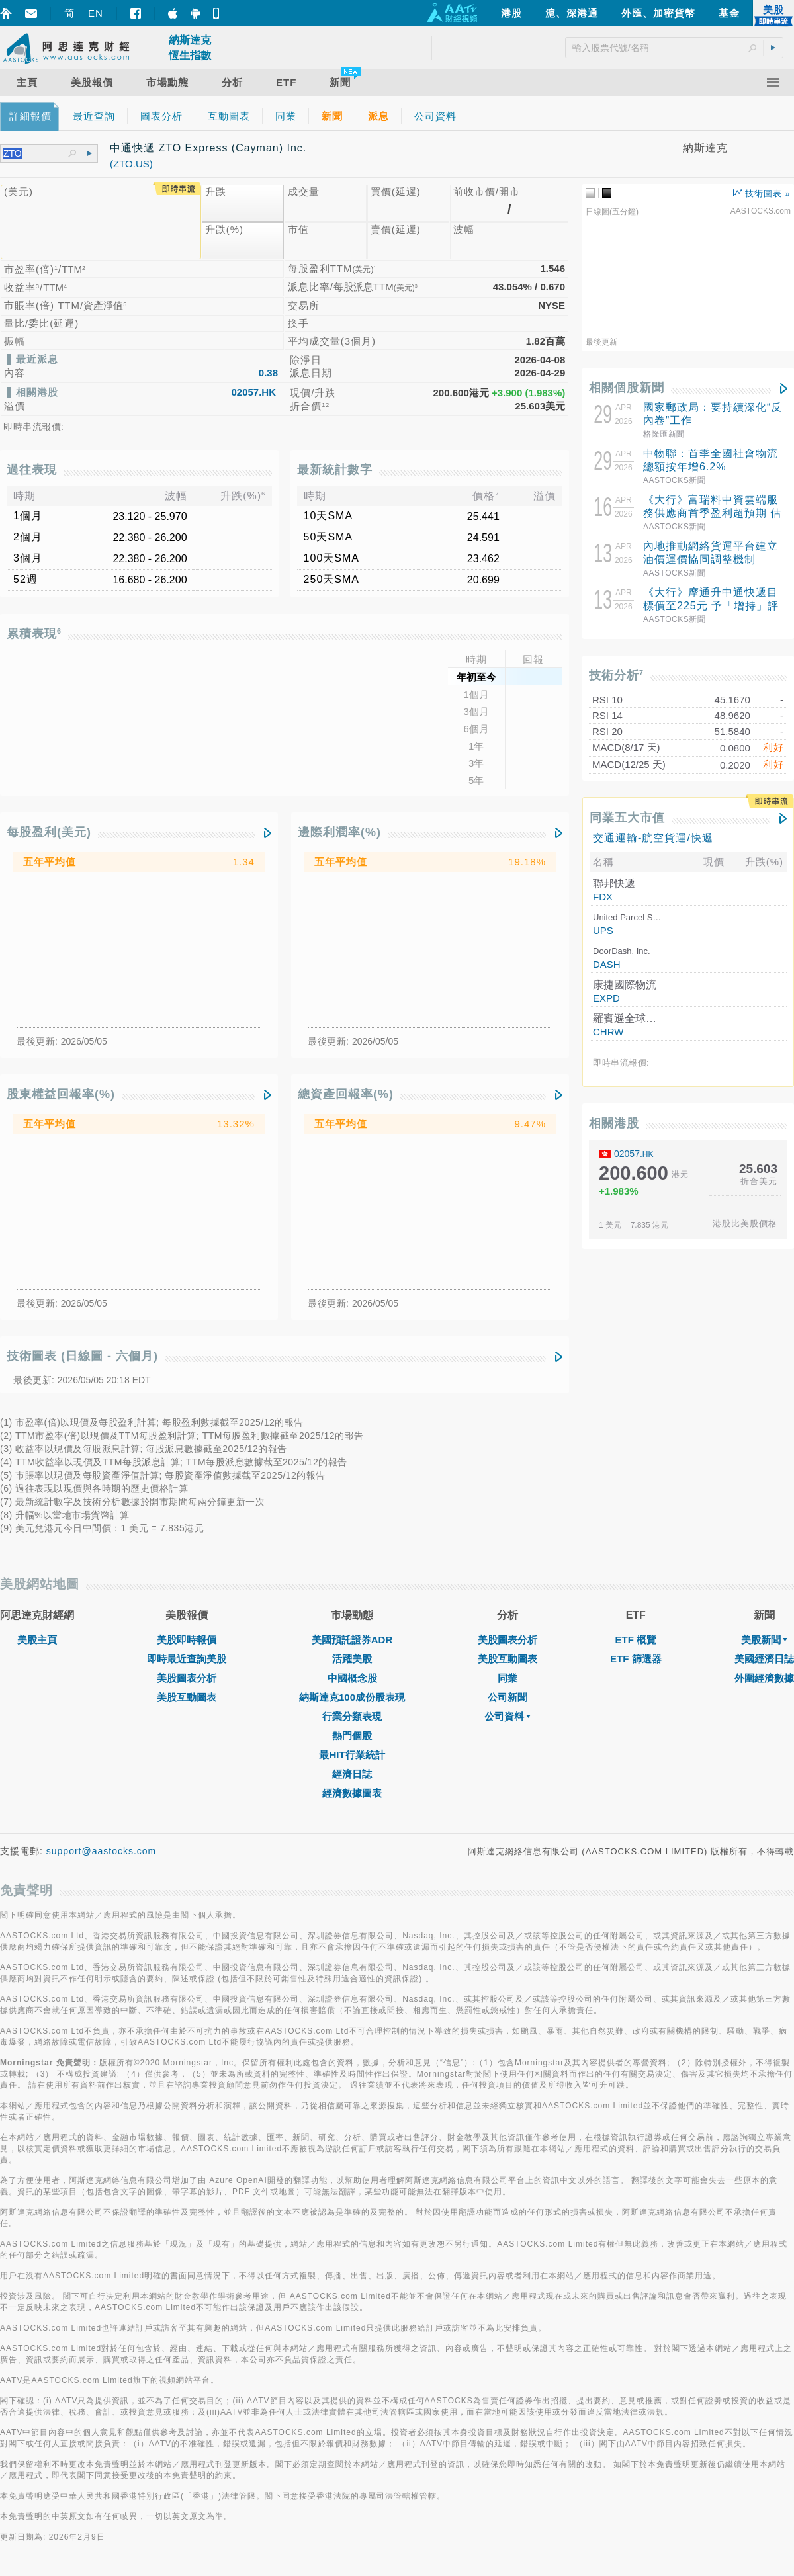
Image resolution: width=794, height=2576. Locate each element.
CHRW (608, 1031)
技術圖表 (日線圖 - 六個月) (82, 1356)
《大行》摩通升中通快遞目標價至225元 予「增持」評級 (711, 605)
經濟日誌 (352, 1774)
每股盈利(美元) (49, 832)
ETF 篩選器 (636, 1658)
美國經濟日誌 (764, 1658)
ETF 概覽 (636, 1639)
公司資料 (507, 1716)
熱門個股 (352, 1735)
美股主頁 (37, 1639)
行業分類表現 (352, 1716)
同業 (507, 1678)
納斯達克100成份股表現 (352, 1697)
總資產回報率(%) (346, 1094)
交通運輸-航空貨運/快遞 (653, 837)
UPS (603, 930)
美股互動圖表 (186, 1697)
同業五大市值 (627, 817)
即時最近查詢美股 (186, 1658)
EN (95, 13)
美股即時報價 (186, 1639)
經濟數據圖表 (352, 1793)
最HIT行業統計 (351, 1754)
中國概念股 (352, 1678)
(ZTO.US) (131, 163)
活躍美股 (352, 1658)
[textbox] (35, 153)
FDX (603, 896)
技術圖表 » (762, 193)
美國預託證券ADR (352, 1639)
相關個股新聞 (626, 387)
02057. (634, 1153)
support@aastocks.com (101, 1851)
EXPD (606, 998)
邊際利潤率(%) (339, 832)
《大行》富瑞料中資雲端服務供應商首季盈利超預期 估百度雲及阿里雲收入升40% (712, 513)
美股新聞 (764, 1639)
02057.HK (253, 392)
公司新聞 (507, 1697)
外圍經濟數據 (764, 1678)
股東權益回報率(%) (61, 1094)
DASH (607, 964)
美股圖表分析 (186, 1678)
